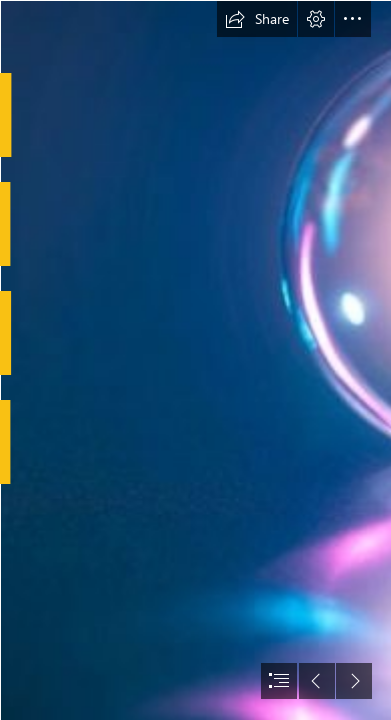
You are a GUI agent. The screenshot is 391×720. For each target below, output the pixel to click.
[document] (195, 360)
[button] (257, 19)
